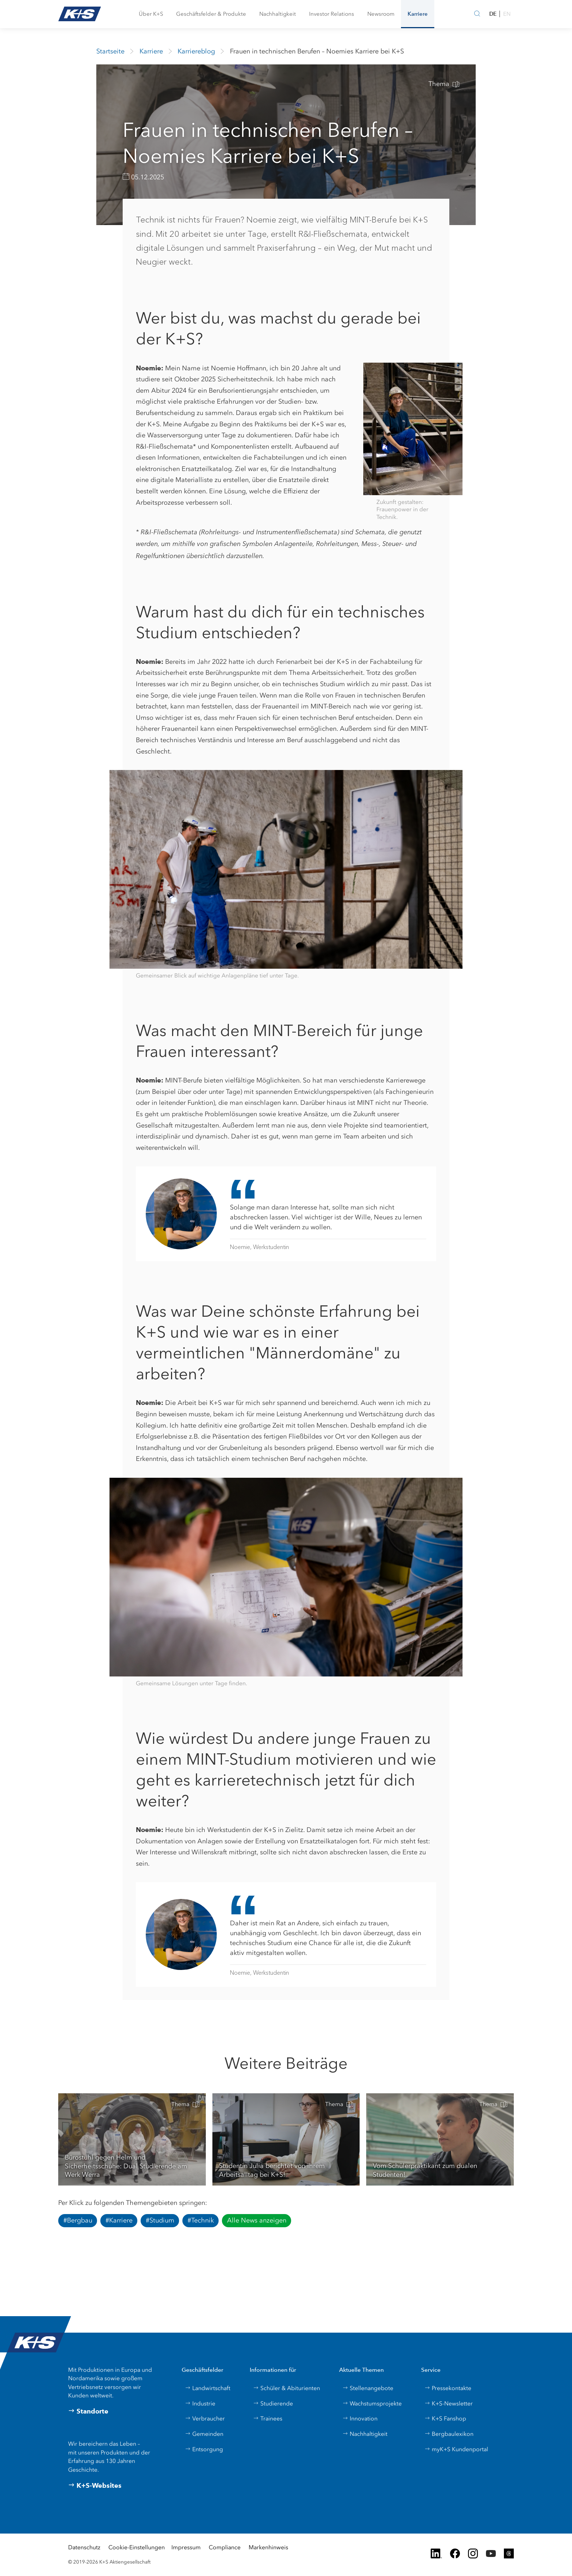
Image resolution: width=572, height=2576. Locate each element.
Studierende (273, 2403)
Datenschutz (84, 2547)
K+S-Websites (95, 2486)
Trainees (267, 2418)
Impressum (186, 2547)
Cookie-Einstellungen (136, 2547)
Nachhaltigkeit (364, 2433)
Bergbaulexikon (448, 2433)
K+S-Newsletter (448, 2403)
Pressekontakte (447, 2388)
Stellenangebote (367, 2388)
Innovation (360, 2418)
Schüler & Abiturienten (286, 2388)
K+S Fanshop (445, 2418)
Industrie (200, 2403)
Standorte (88, 2411)
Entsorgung (204, 2449)
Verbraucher (205, 2418)
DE (493, 13)
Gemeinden (204, 2433)
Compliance (225, 2547)
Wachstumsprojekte (372, 2403)
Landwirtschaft (207, 2388)
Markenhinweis (268, 2547)
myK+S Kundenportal (456, 2449)
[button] (151, 14)
